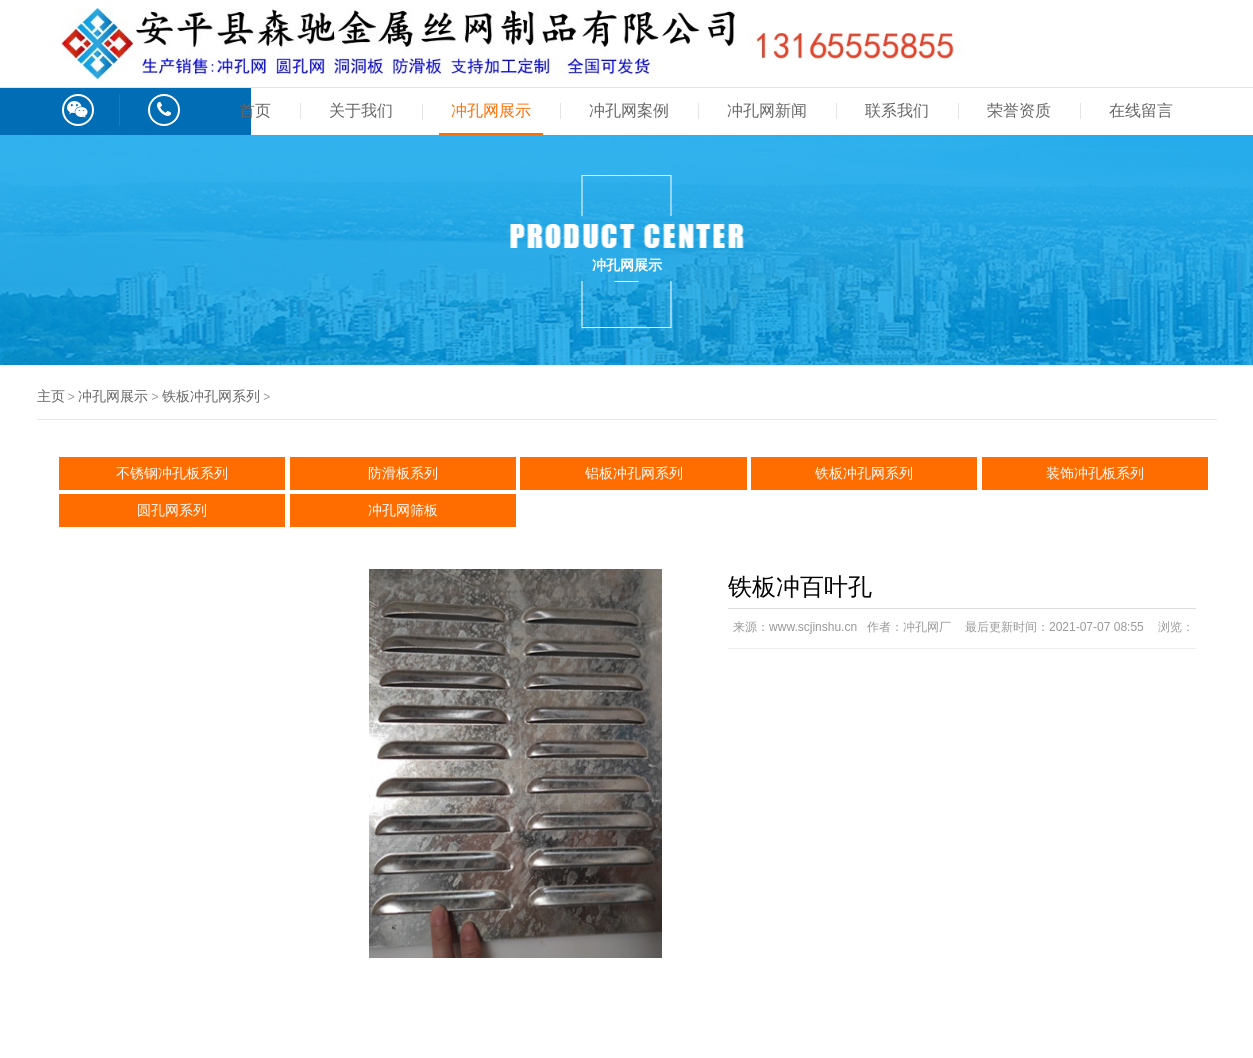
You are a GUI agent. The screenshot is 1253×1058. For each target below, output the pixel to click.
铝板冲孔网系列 (634, 473)
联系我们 (897, 110)
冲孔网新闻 (767, 110)
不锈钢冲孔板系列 (172, 473)
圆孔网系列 (172, 510)
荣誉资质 (1019, 110)
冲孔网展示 (491, 110)
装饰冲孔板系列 (1095, 473)
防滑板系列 (403, 473)
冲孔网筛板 (403, 510)
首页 (255, 110)
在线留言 (1141, 110)
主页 (51, 396)
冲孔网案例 (629, 110)
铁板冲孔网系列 (211, 396)
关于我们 (361, 110)
